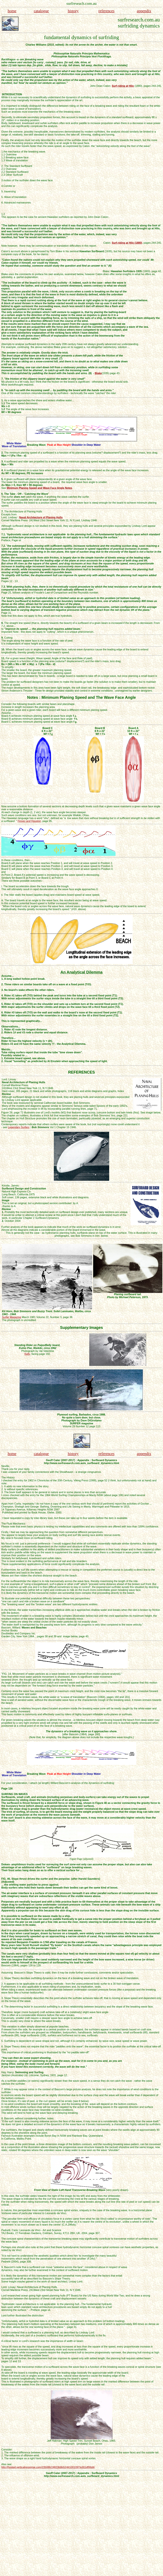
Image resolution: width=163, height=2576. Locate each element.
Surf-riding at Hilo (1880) (127, 242)
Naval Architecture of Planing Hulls (40, 517)
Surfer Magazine (11, 1317)
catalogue (41, 11)
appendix (144, 11)
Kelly (27, 1354)
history (73, 11)
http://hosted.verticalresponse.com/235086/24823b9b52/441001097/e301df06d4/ (48, 2467)
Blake (98, 373)
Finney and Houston (29, 821)
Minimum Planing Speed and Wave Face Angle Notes (39, 488)
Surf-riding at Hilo (123, 86)
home (12, 11)
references (106, 11)
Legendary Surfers (18, 1127)
